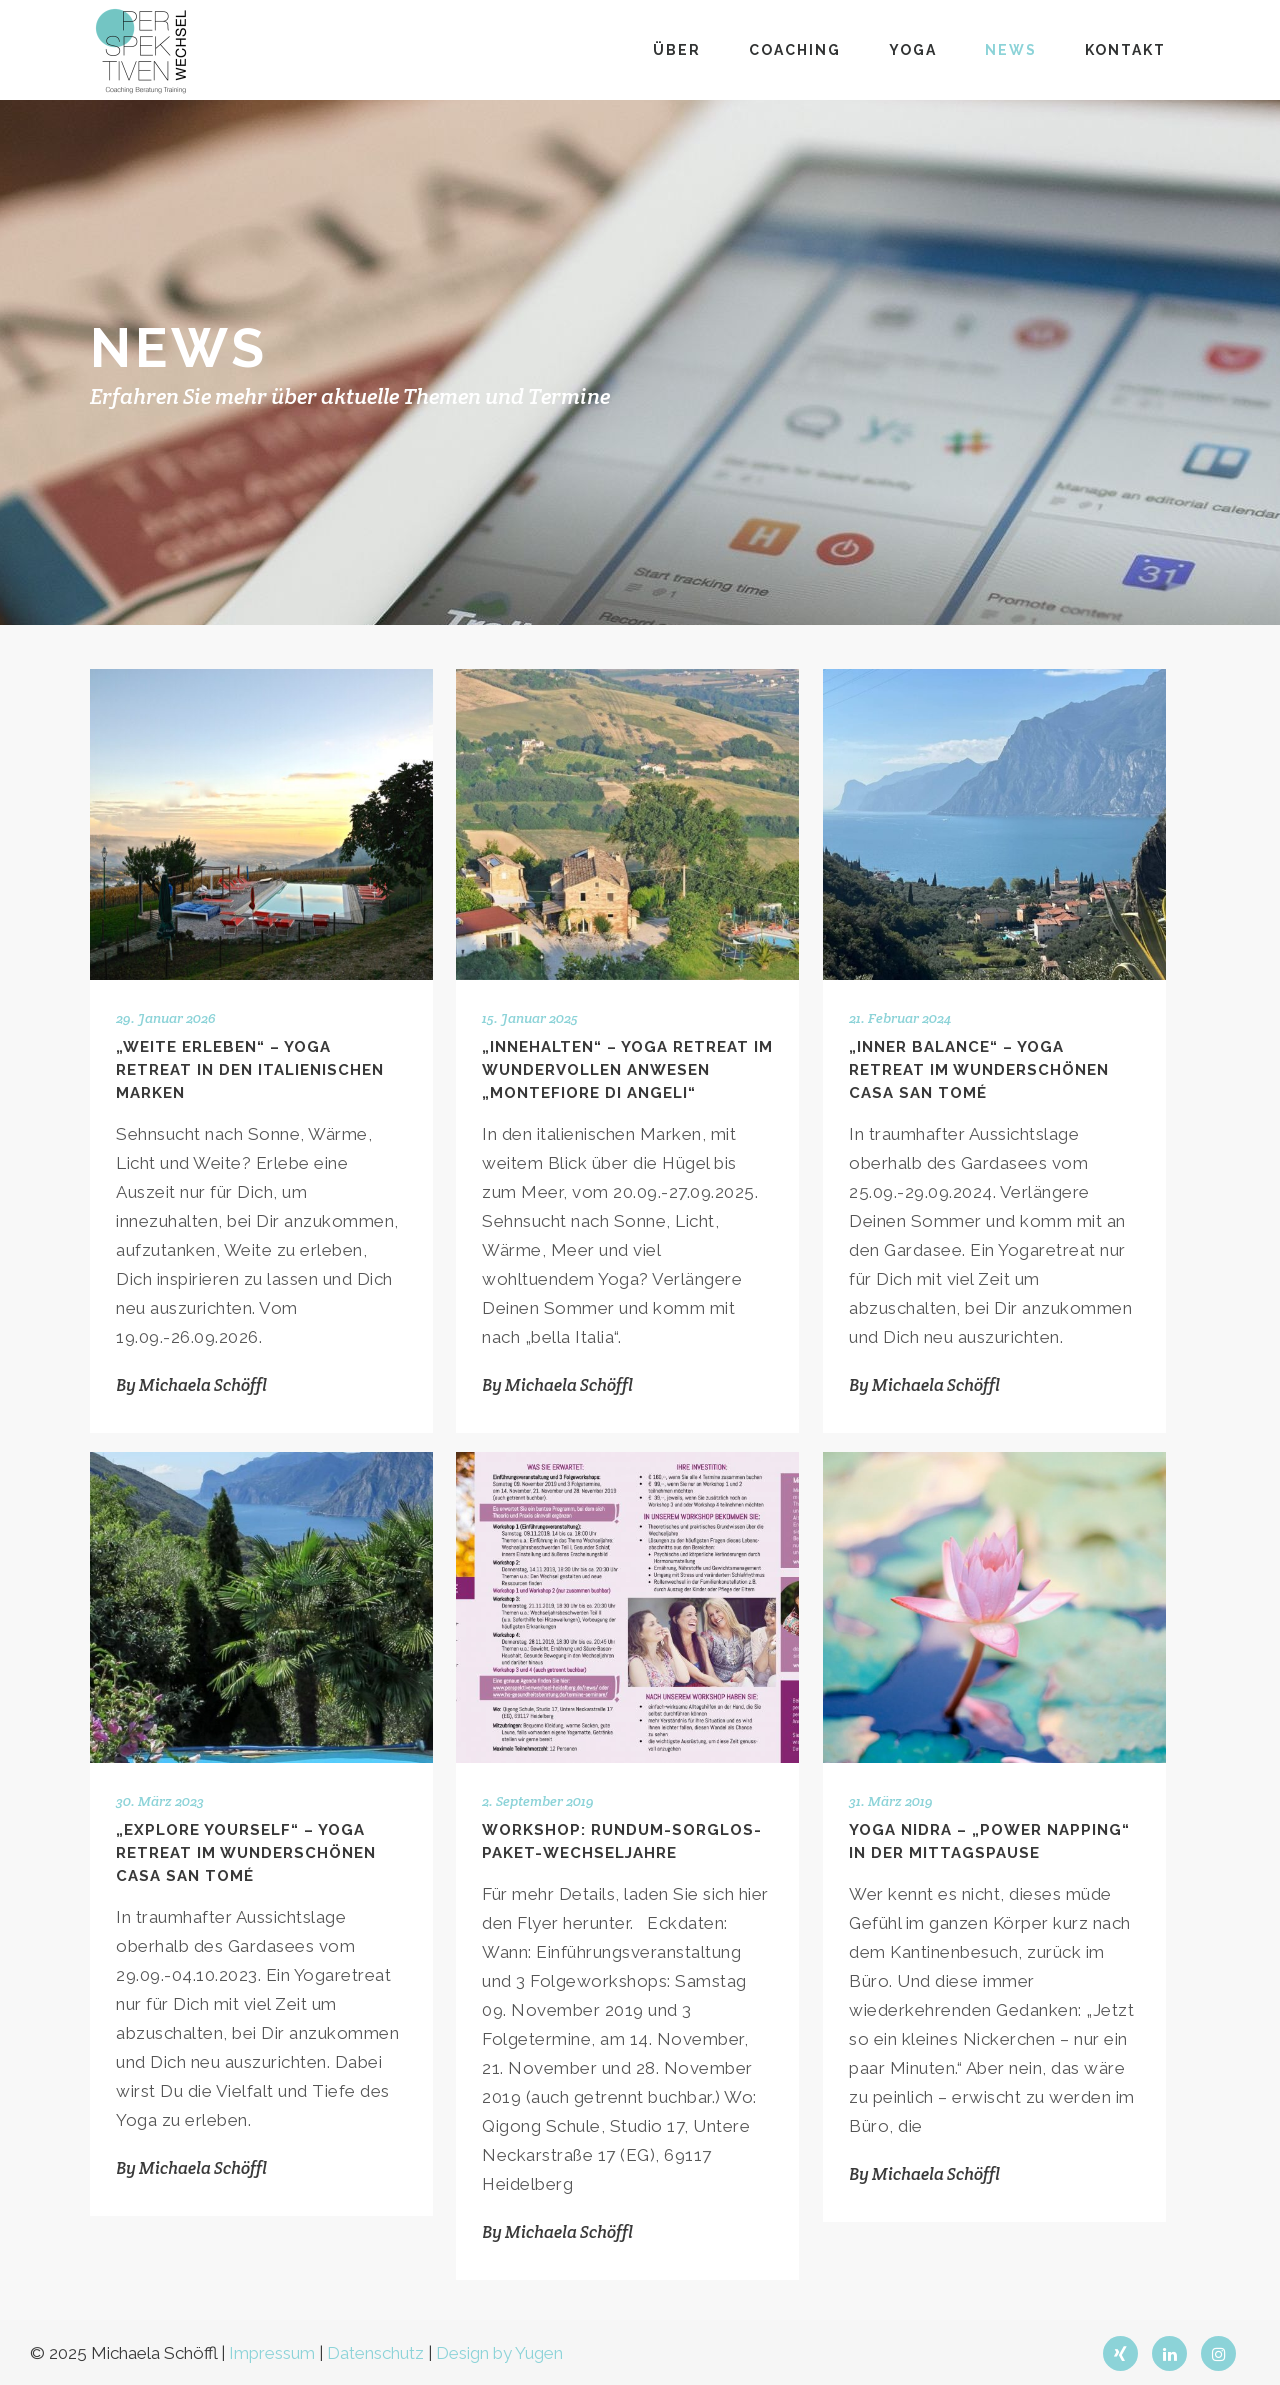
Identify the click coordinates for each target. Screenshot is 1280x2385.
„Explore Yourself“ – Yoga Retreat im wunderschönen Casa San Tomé (246, 1853)
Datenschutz (375, 2353)
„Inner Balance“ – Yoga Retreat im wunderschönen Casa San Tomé (979, 1070)
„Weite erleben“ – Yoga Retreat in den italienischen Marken (250, 1070)
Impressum (272, 2353)
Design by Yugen (499, 2353)
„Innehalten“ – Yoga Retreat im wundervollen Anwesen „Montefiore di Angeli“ (627, 1070)
